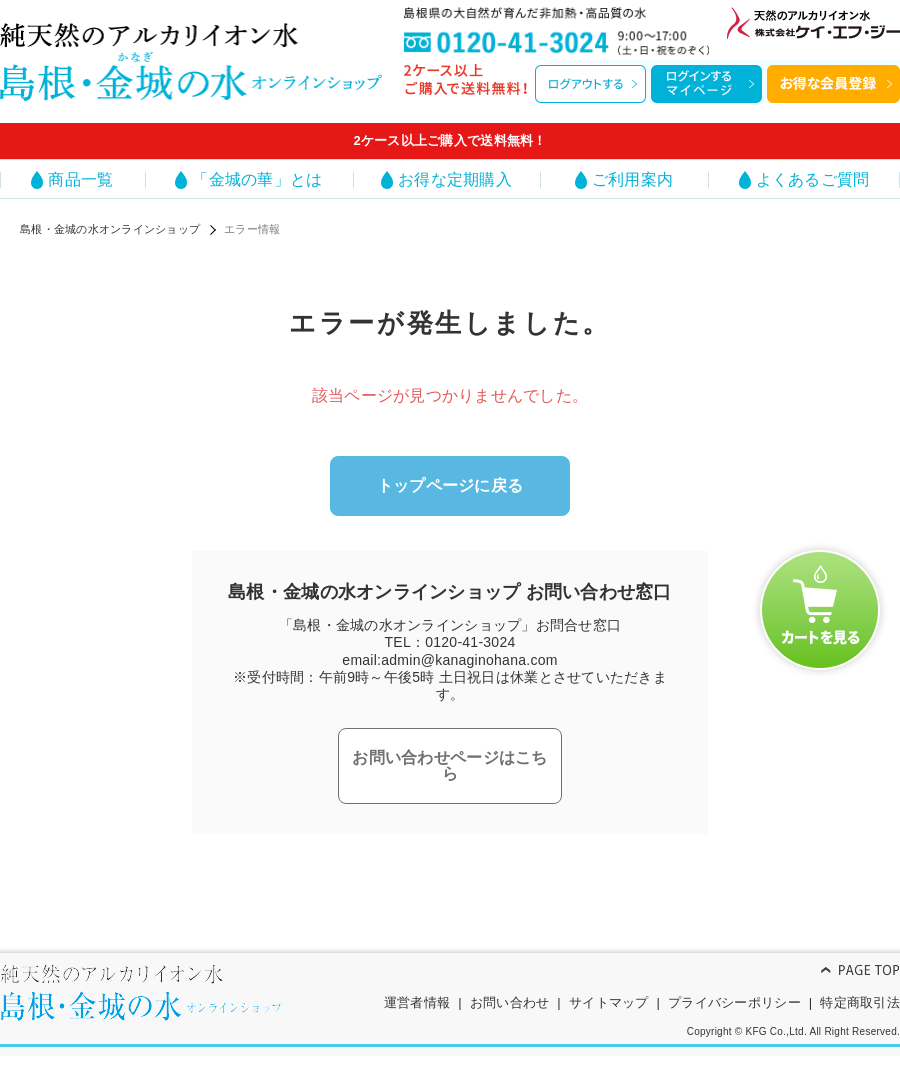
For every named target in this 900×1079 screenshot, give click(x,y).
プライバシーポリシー (734, 1002)
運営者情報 (417, 1002)
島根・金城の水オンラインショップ (110, 229)
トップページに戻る (450, 485)
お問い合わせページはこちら (449, 765)
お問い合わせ (510, 1002)
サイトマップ (609, 1002)
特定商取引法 (860, 1002)
